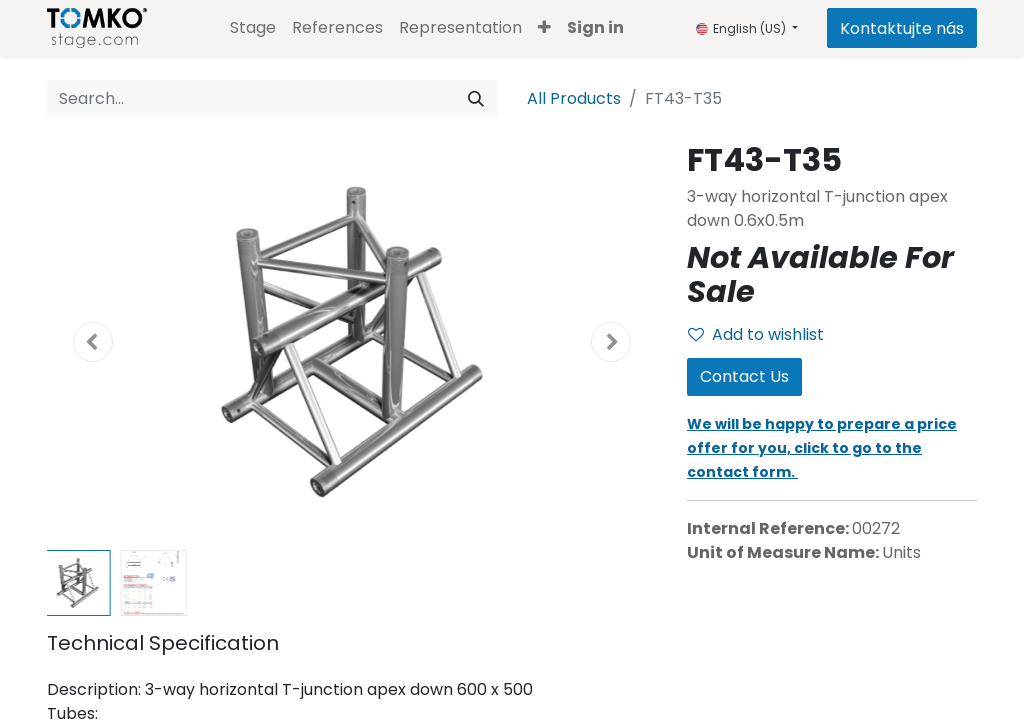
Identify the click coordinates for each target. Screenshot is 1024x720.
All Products (574, 98)
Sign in (595, 27)
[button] (544, 28)
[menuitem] (253, 28)
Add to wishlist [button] (756, 334)
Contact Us (744, 376)
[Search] (476, 99)
